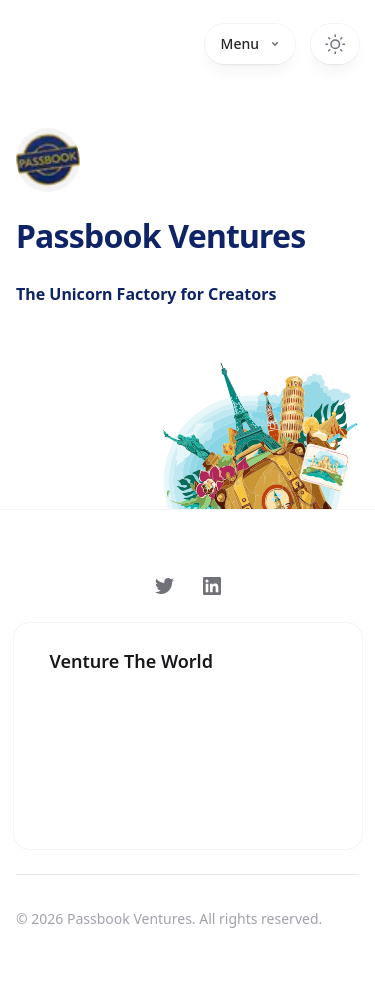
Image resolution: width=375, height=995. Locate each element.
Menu (250, 43)
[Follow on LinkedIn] (212, 586)
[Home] (48, 160)
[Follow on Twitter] (164, 586)
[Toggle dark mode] (335, 44)
